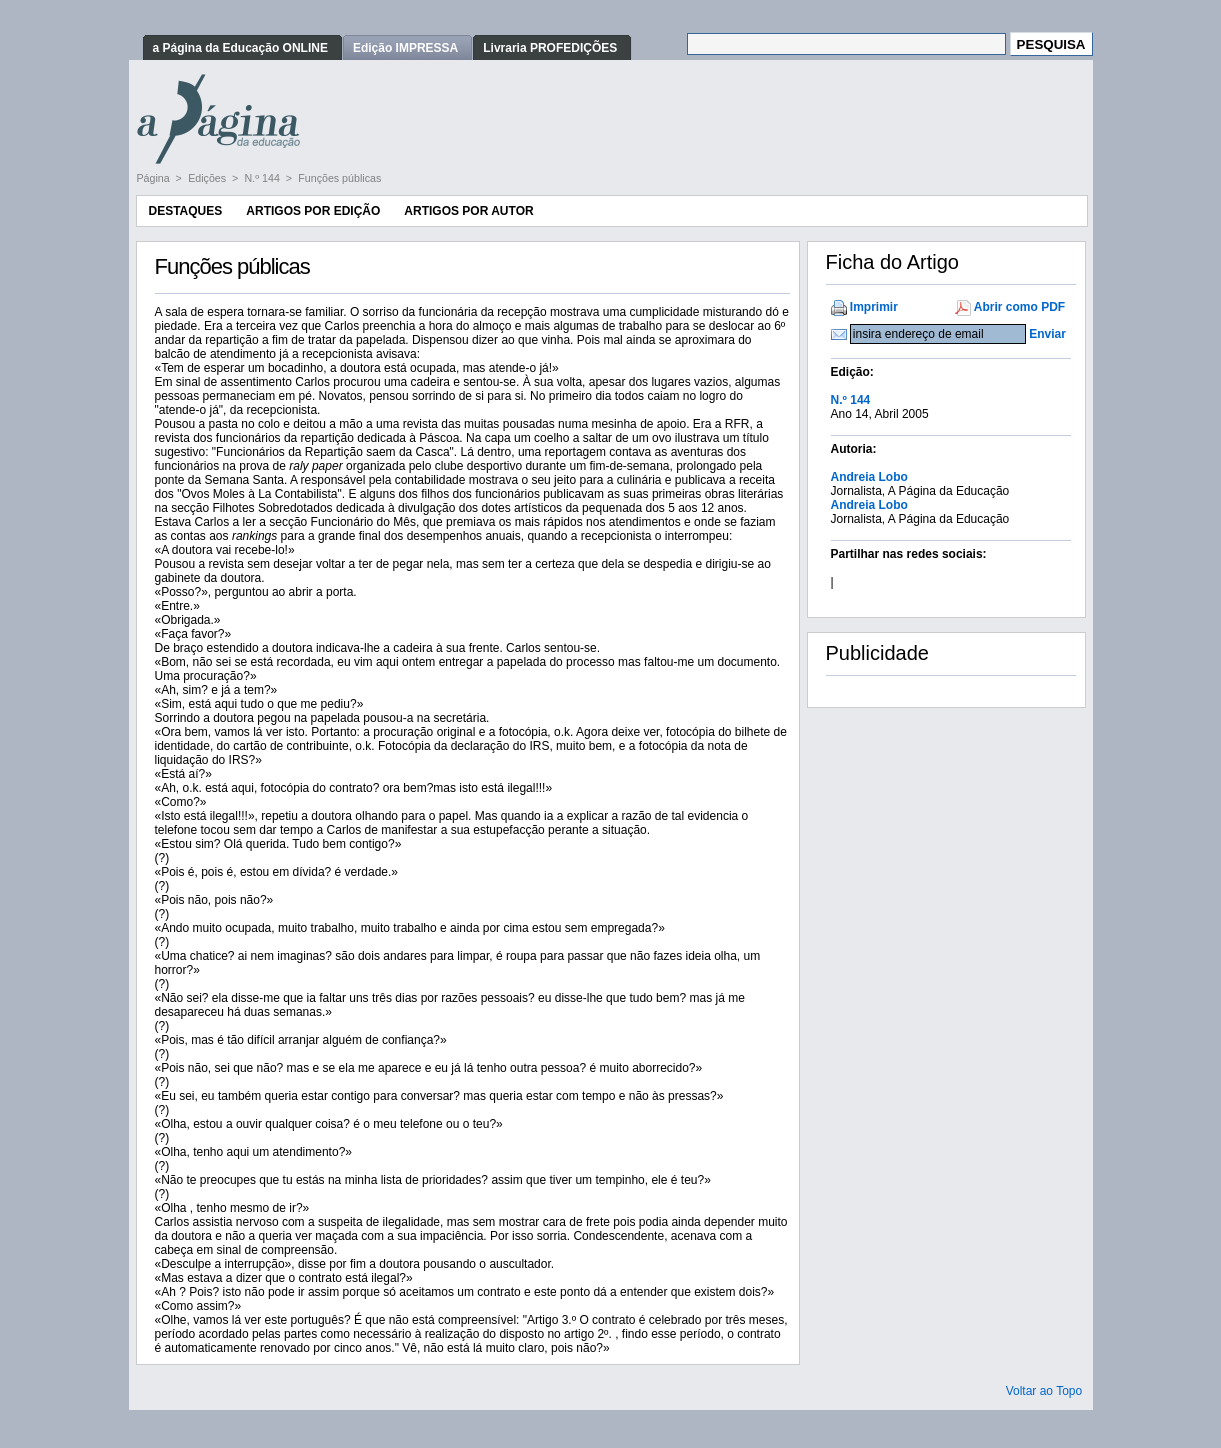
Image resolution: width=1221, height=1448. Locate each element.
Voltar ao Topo (1044, 1391)
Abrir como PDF (1019, 307)
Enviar (1047, 334)
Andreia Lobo (869, 477)
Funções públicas (339, 178)
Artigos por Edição (313, 211)
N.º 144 (264, 178)
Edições (208, 178)
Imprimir (874, 307)
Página (155, 178)
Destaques (186, 211)
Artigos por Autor (468, 211)
